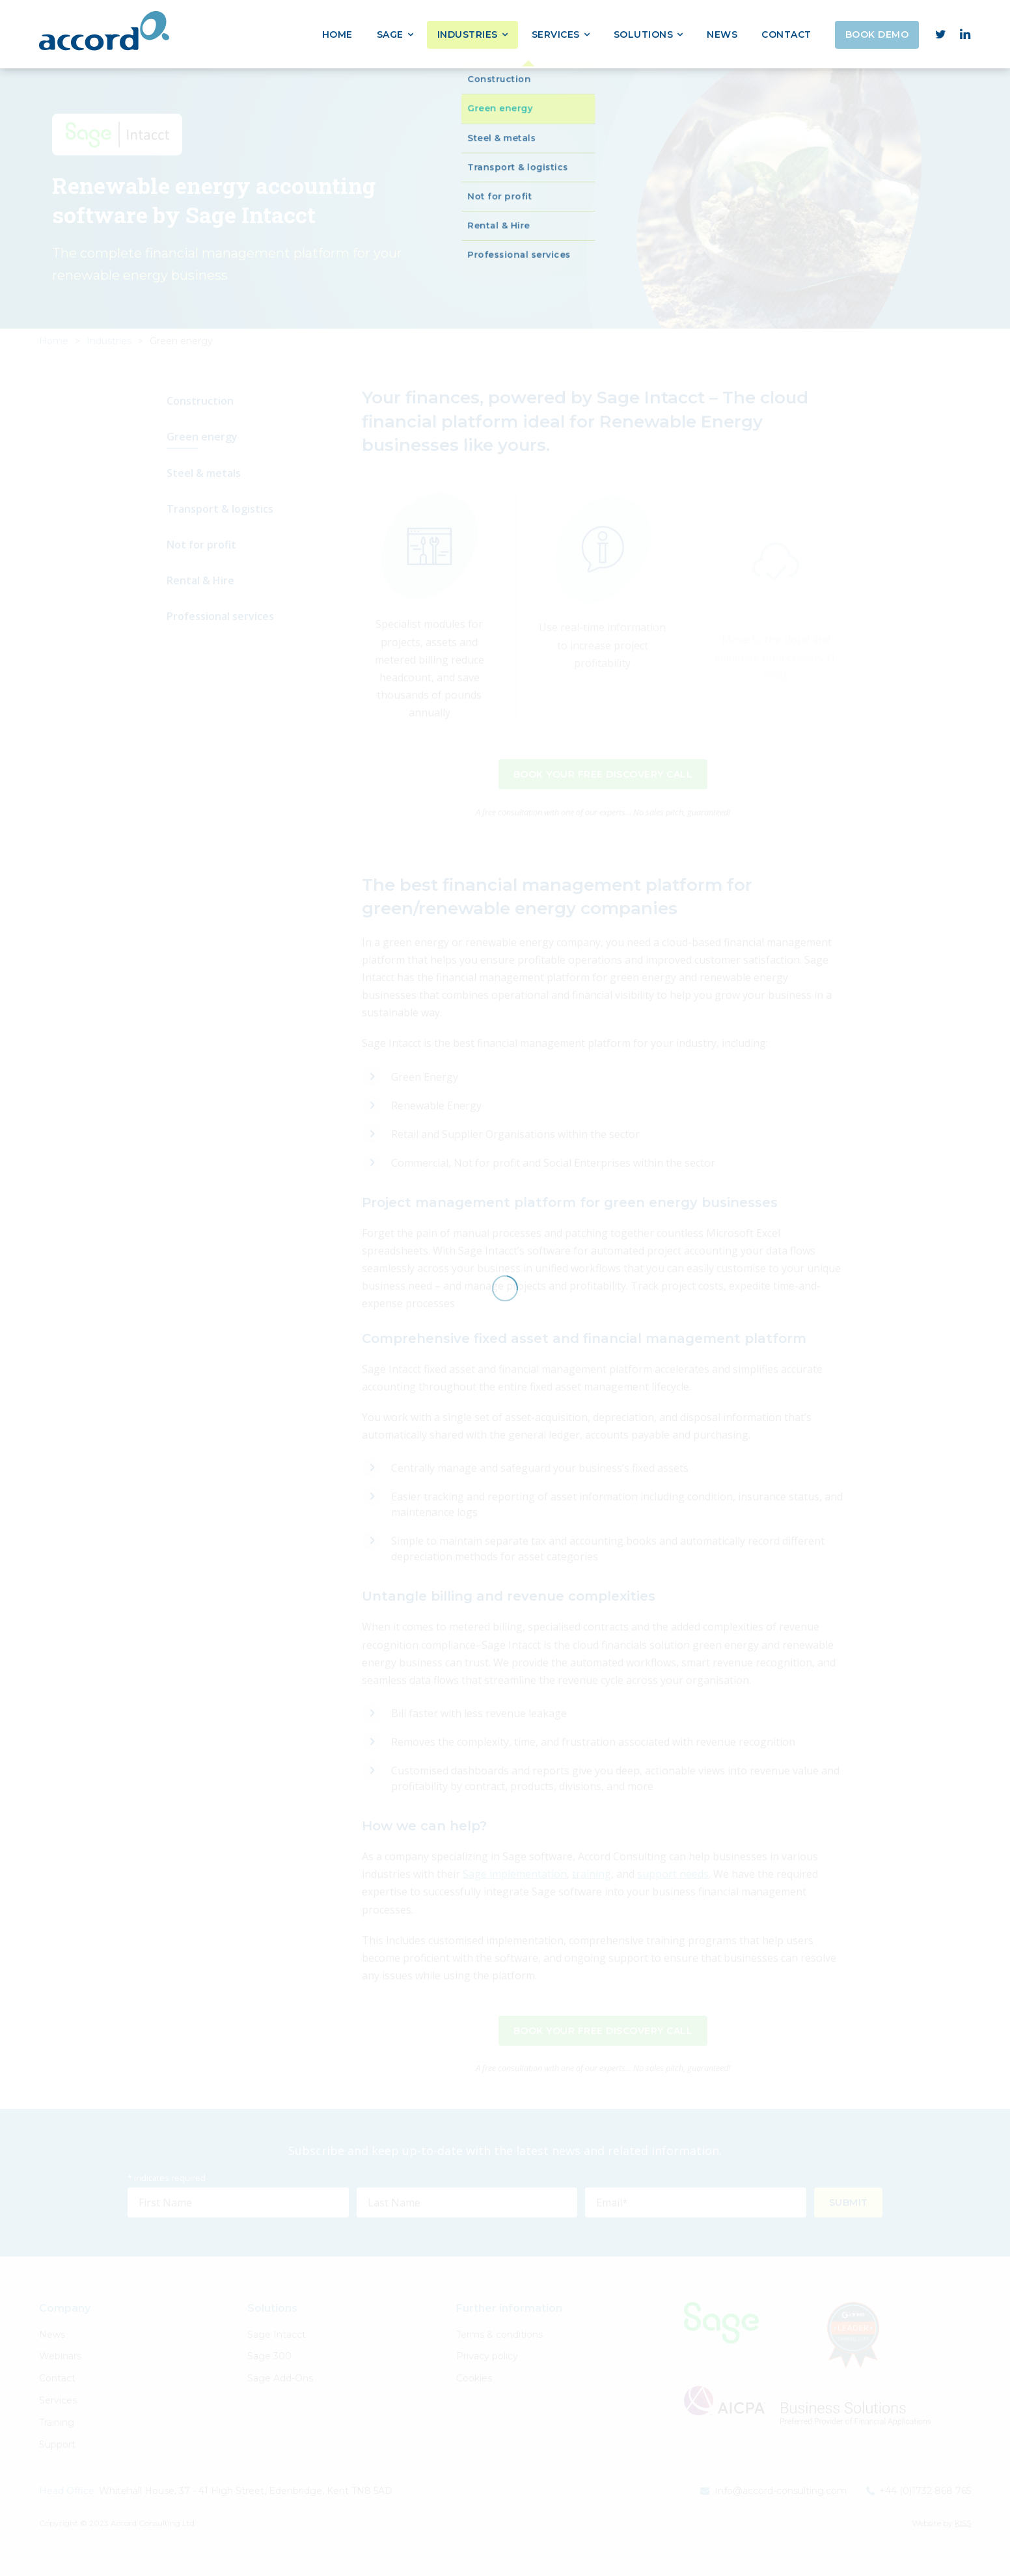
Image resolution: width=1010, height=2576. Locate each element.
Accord (104, 31)
